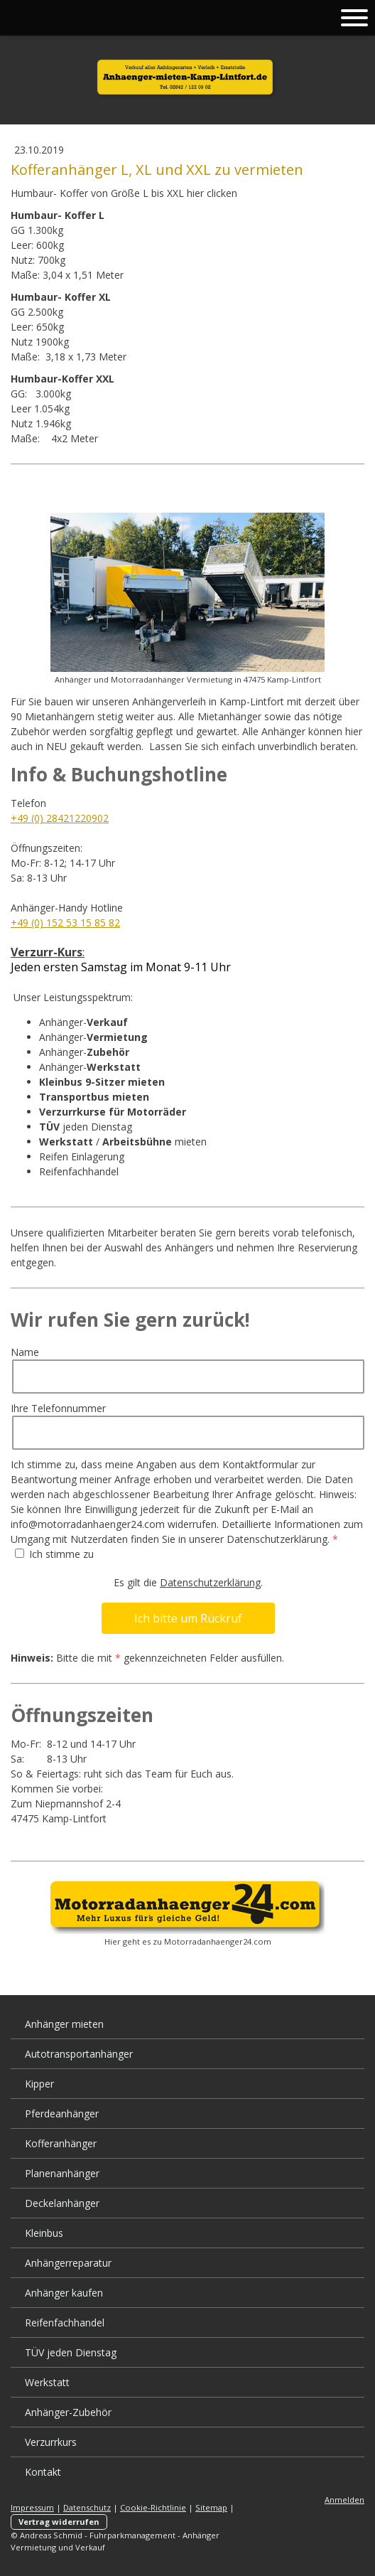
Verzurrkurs (51, 2442)
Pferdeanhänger (62, 2113)
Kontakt (43, 2472)
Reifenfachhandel (64, 2322)
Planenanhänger (62, 2173)
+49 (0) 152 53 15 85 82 (65, 922)
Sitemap (211, 2507)
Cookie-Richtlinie (153, 2507)
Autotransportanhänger (79, 2054)
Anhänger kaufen (64, 2292)
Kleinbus (44, 2233)
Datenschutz (87, 2507)
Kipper (39, 2083)
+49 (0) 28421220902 (60, 818)
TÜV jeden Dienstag (70, 2352)
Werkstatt (47, 2382)
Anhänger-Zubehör (68, 2412)
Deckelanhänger (62, 2203)
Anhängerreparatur (68, 2263)
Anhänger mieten (64, 2024)
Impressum (32, 2507)
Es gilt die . (188, 1582)
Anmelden (344, 2499)
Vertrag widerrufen (58, 2521)
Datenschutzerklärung (210, 1582)
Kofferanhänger (61, 2143)
